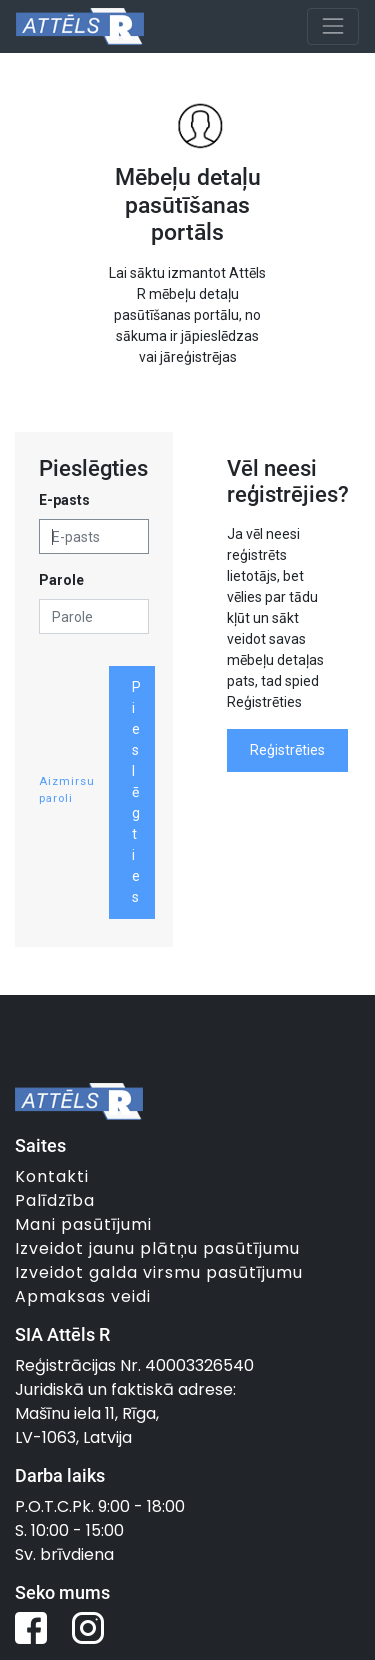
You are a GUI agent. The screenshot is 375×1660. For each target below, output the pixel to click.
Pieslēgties (136, 792)
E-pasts (64, 500)
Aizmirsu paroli (67, 790)
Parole (61, 580)
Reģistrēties (287, 750)
